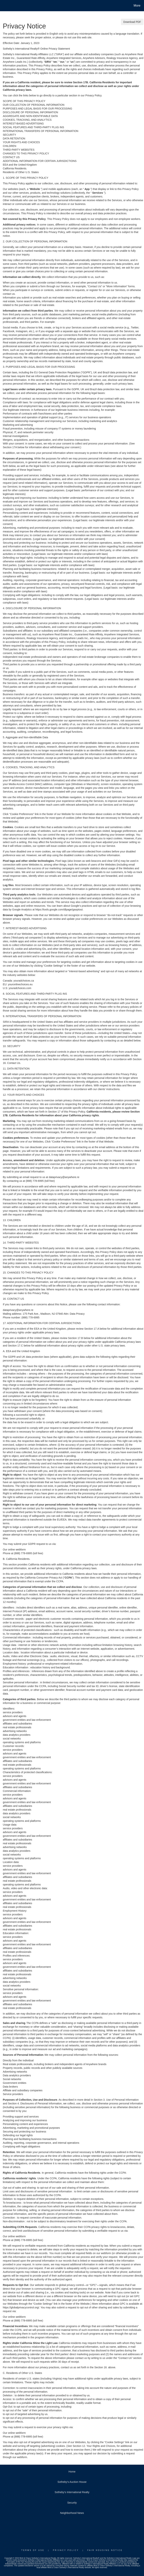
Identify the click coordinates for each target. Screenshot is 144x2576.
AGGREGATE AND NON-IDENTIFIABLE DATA (30, 116)
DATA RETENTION (14, 138)
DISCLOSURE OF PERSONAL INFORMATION (30, 112)
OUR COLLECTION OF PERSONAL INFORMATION (33, 104)
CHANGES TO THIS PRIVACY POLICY (26, 153)
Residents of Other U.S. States (21, 172)
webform (21, 1549)
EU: (18, 984)
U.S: (17, 988)
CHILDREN (9, 145)
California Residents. (15, 168)
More (137, 5)
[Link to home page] (4, 5)
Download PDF (132, 21)
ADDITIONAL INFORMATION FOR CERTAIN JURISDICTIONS (39, 160)
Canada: (18, 980)
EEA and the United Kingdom (20, 164)
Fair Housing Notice (105, 2550)
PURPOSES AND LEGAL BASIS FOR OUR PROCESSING (37, 108)
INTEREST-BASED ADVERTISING (23, 123)
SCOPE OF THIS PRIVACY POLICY (24, 101)
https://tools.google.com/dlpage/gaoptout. (59, 909)
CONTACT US (11, 157)
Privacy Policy (66, 2550)
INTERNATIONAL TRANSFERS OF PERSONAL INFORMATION (40, 131)
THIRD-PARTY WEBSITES (18, 149)
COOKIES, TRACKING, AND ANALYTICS (27, 119)
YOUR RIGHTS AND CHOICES (21, 142)
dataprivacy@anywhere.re (64, 1177)
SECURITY (9, 134)
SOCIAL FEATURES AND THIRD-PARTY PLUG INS (33, 127)
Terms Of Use (32, 2550)
